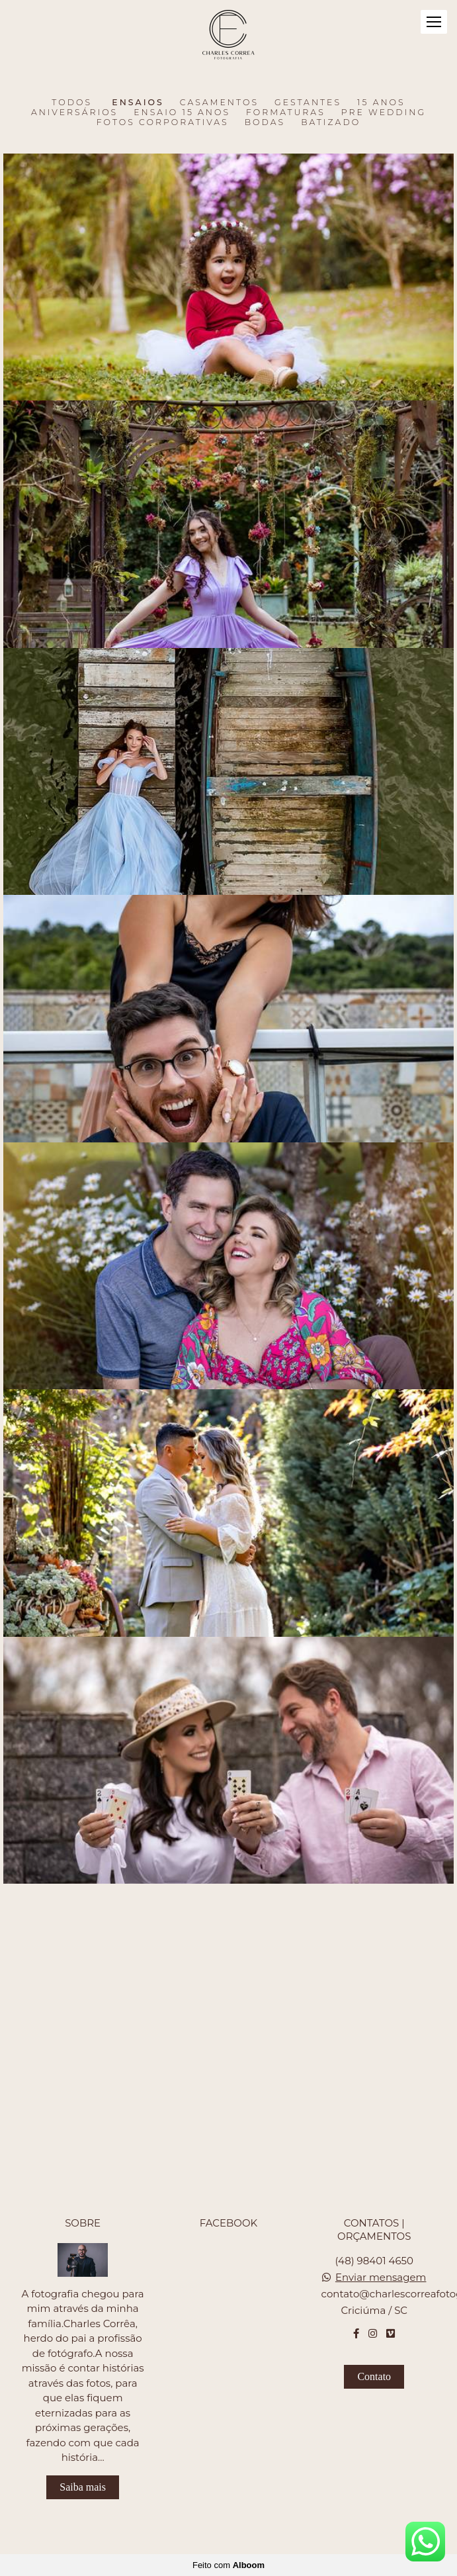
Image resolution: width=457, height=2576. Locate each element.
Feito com (228, 2565)
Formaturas (285, 112)
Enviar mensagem (381, 2277)
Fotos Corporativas (163, 122)
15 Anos (381, 103)
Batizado (330, 122)
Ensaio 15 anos (182, 112)
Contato (374, 2376)
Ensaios (138, 103)
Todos (72, 103)
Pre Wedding (383, 112)
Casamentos (219, 103)
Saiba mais (83, 2487)
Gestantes (307, 103)
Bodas (265, 122)
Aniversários (74, 112)
